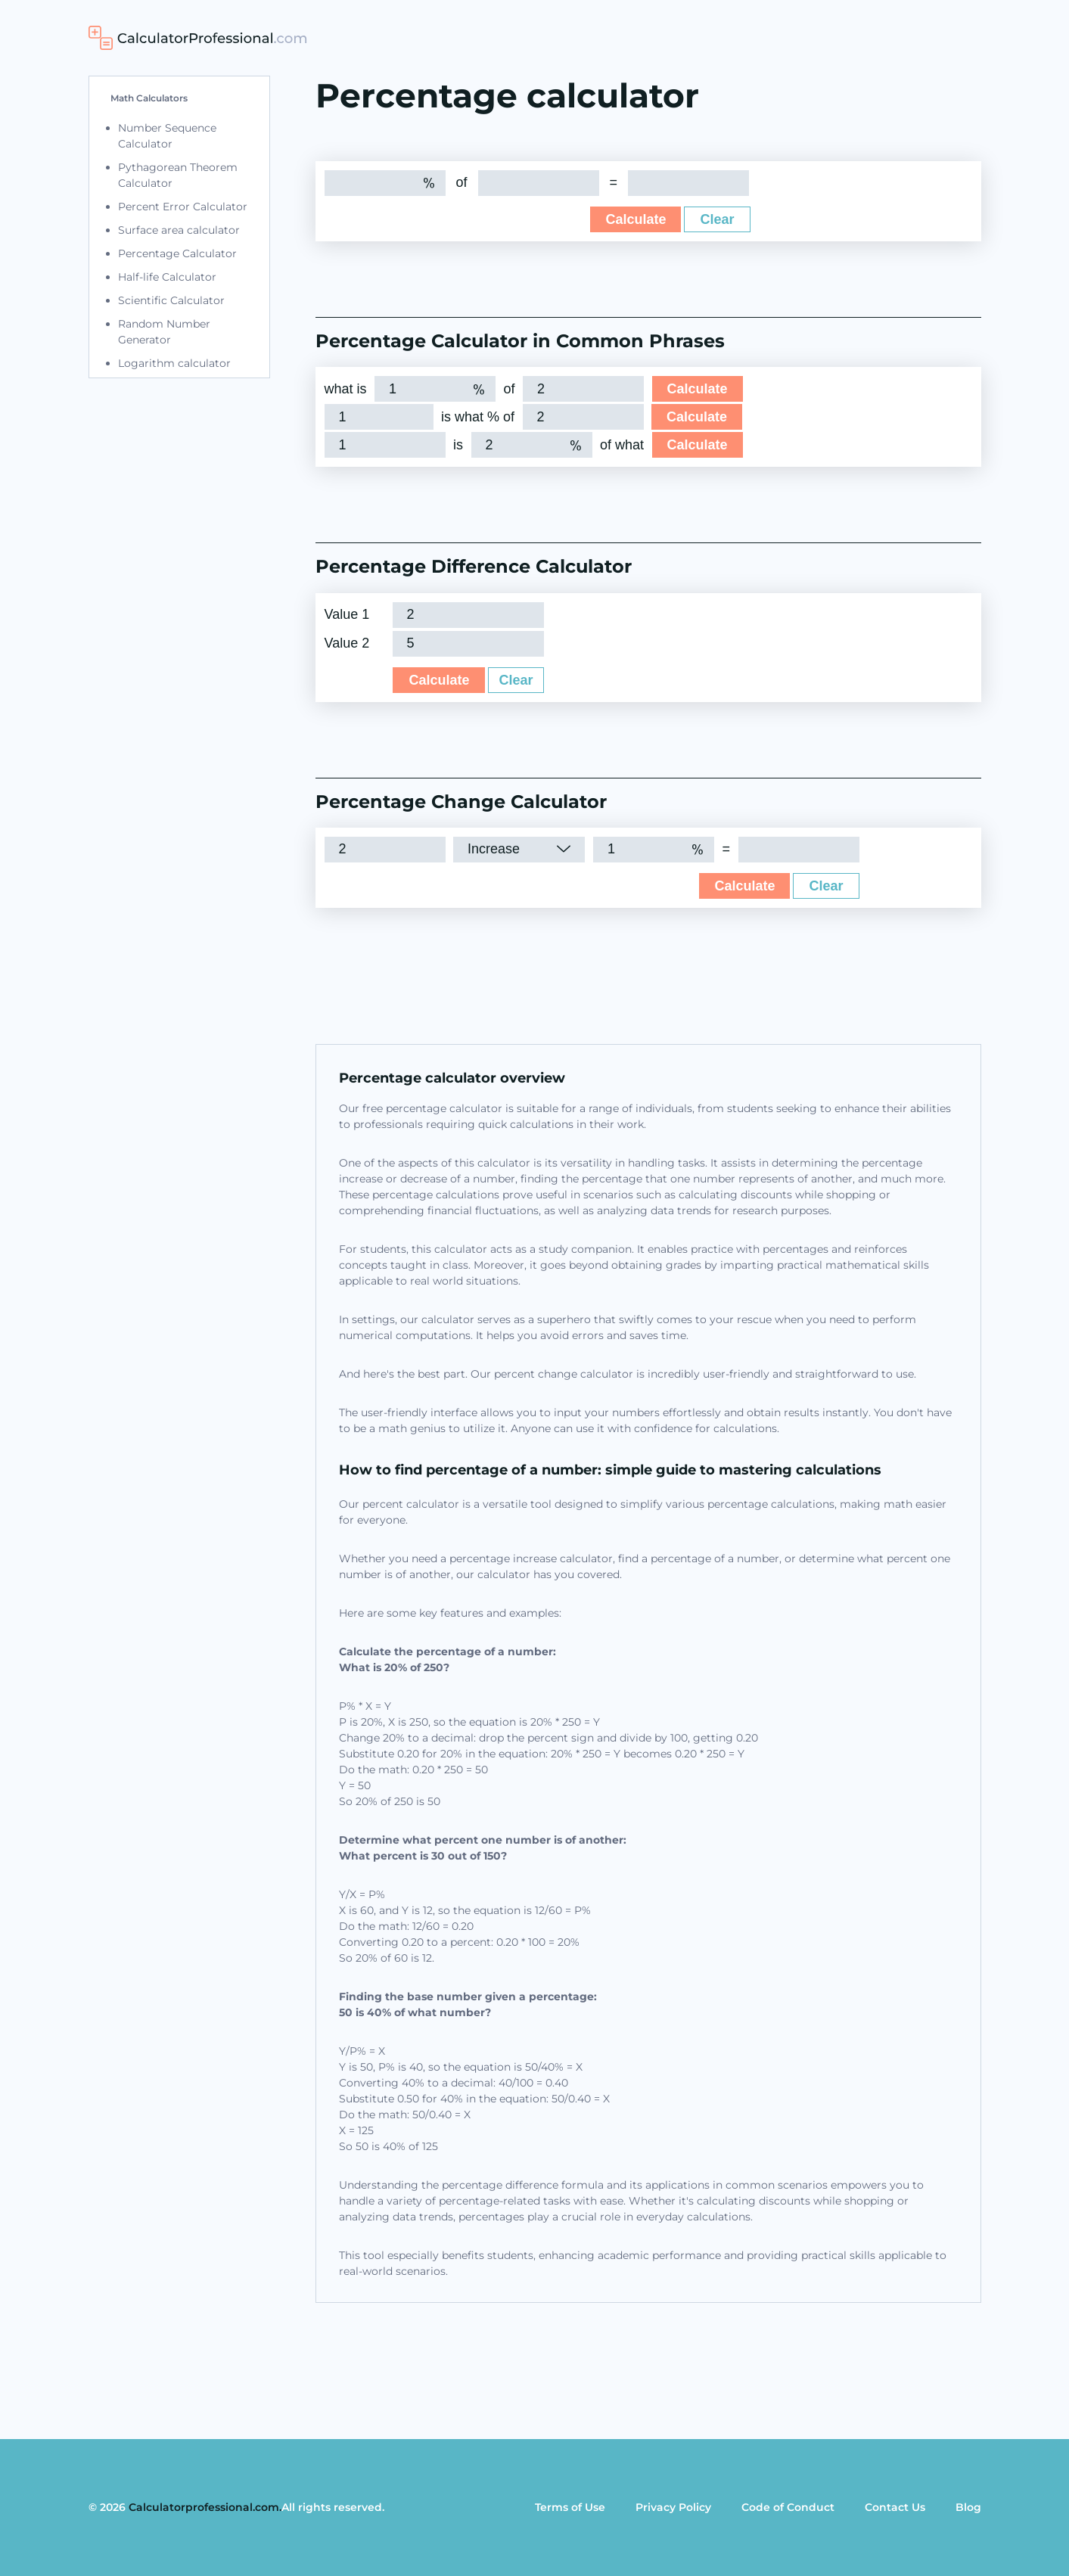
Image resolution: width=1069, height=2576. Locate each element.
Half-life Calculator (167, 277)
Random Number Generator (164, 331)
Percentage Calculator (177, 253)
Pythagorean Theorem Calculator (178, 175)
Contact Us (895, 2507)
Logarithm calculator (174, 363)
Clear (717, 219)
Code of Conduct (787, 2507)
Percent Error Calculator (182, 206)
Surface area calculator (179, 230)
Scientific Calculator (171, 300)
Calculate (635, 219)
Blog (968, 2507)
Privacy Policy (673, 2507)
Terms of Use (570, 2507)
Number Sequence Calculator (167, 136)
